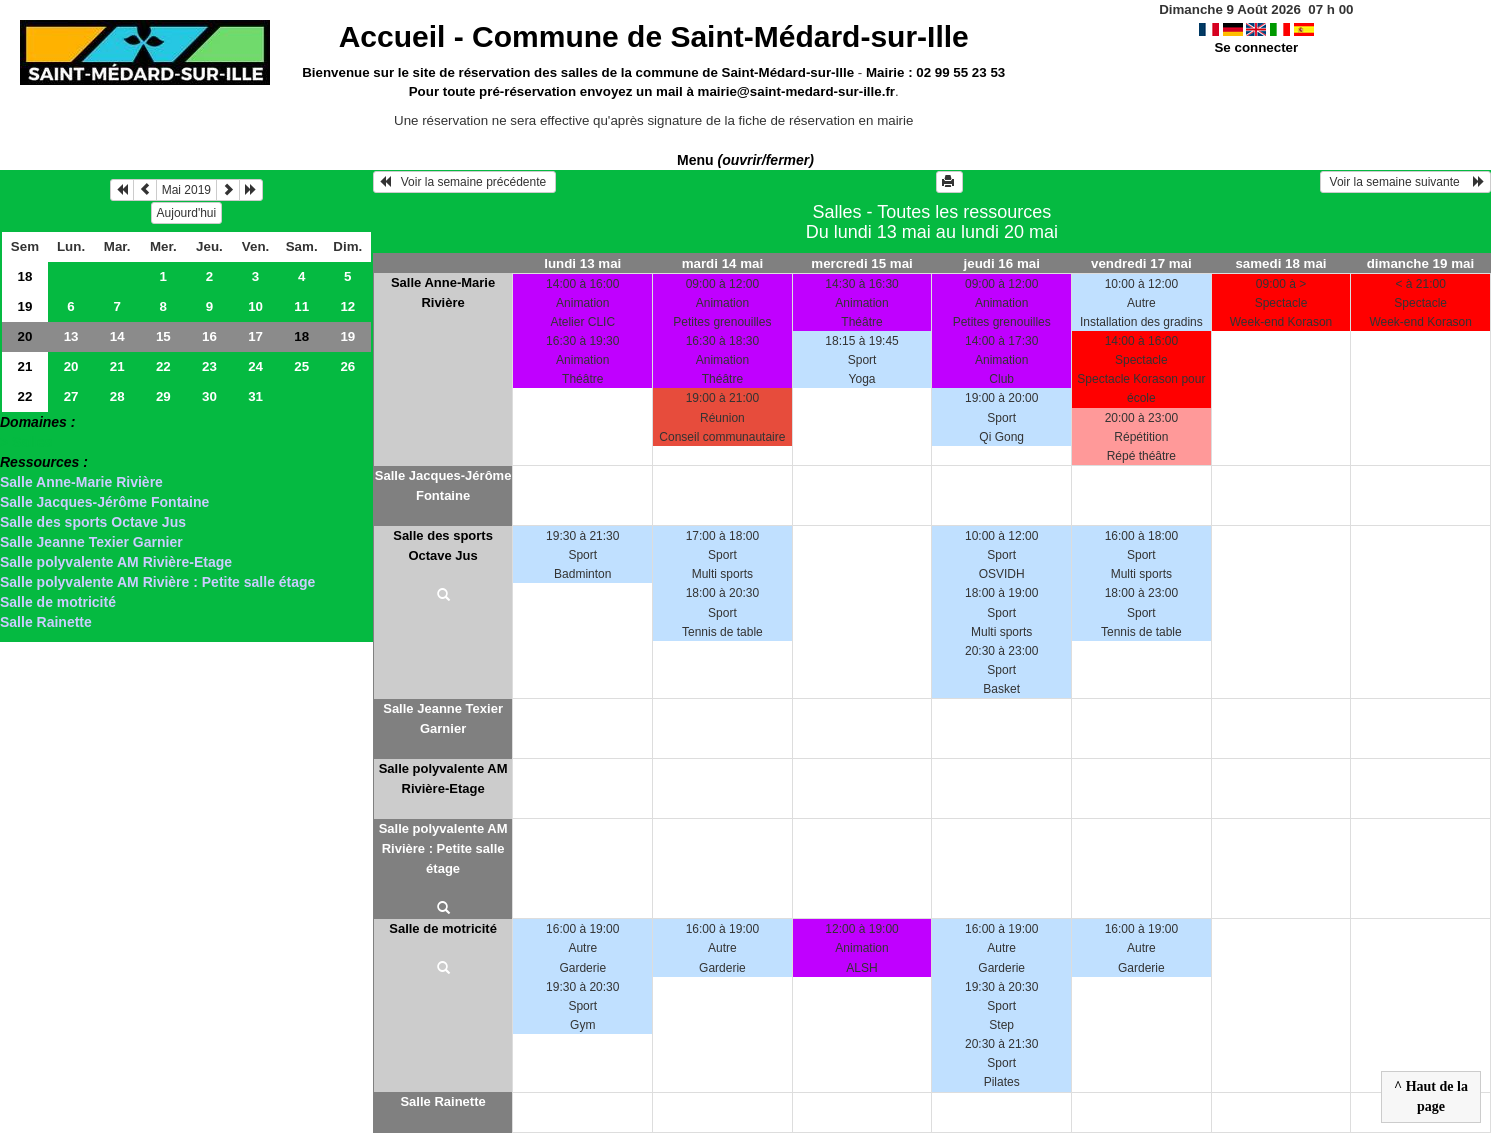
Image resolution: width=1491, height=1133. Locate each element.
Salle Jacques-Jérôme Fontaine (104, 502)
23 (209, 366)
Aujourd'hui (187, 213)
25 (301, 366)
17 (255, 336)
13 (71, 336)
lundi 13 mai (582, 263)
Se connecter (1256, 47)
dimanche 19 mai (1420, 263)
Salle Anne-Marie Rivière (81, 482)
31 (255, 396)
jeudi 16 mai (1002, 263)
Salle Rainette (46, 622)
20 (25, 336)
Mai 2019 (186, 190)
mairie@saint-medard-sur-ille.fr (796, 91)
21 (25, 366)
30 (209, 396)
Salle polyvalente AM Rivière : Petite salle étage (157, 582)
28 (117, 396)
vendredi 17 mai (1141, 263)
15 (163, 336)
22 (163, 366)
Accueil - (654, 36)
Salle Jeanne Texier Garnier (91, 542)
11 (301, 306)
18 (25, 276)
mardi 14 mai (723, 263)
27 (71, 396)
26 (347, 366)
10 (255, 306)
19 (25, 306)
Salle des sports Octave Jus (93, 522)
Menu (745, 160)
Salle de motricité (58, 602)
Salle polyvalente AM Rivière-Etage (116, 562)
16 (209, 336)
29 (163, 396)
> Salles (26, 442)
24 (255, 366)
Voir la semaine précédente (464, 182)
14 (117, 336)
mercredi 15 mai (862, 263)
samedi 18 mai (1280, 263)
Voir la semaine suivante (1405, 182)
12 (347, 306)
